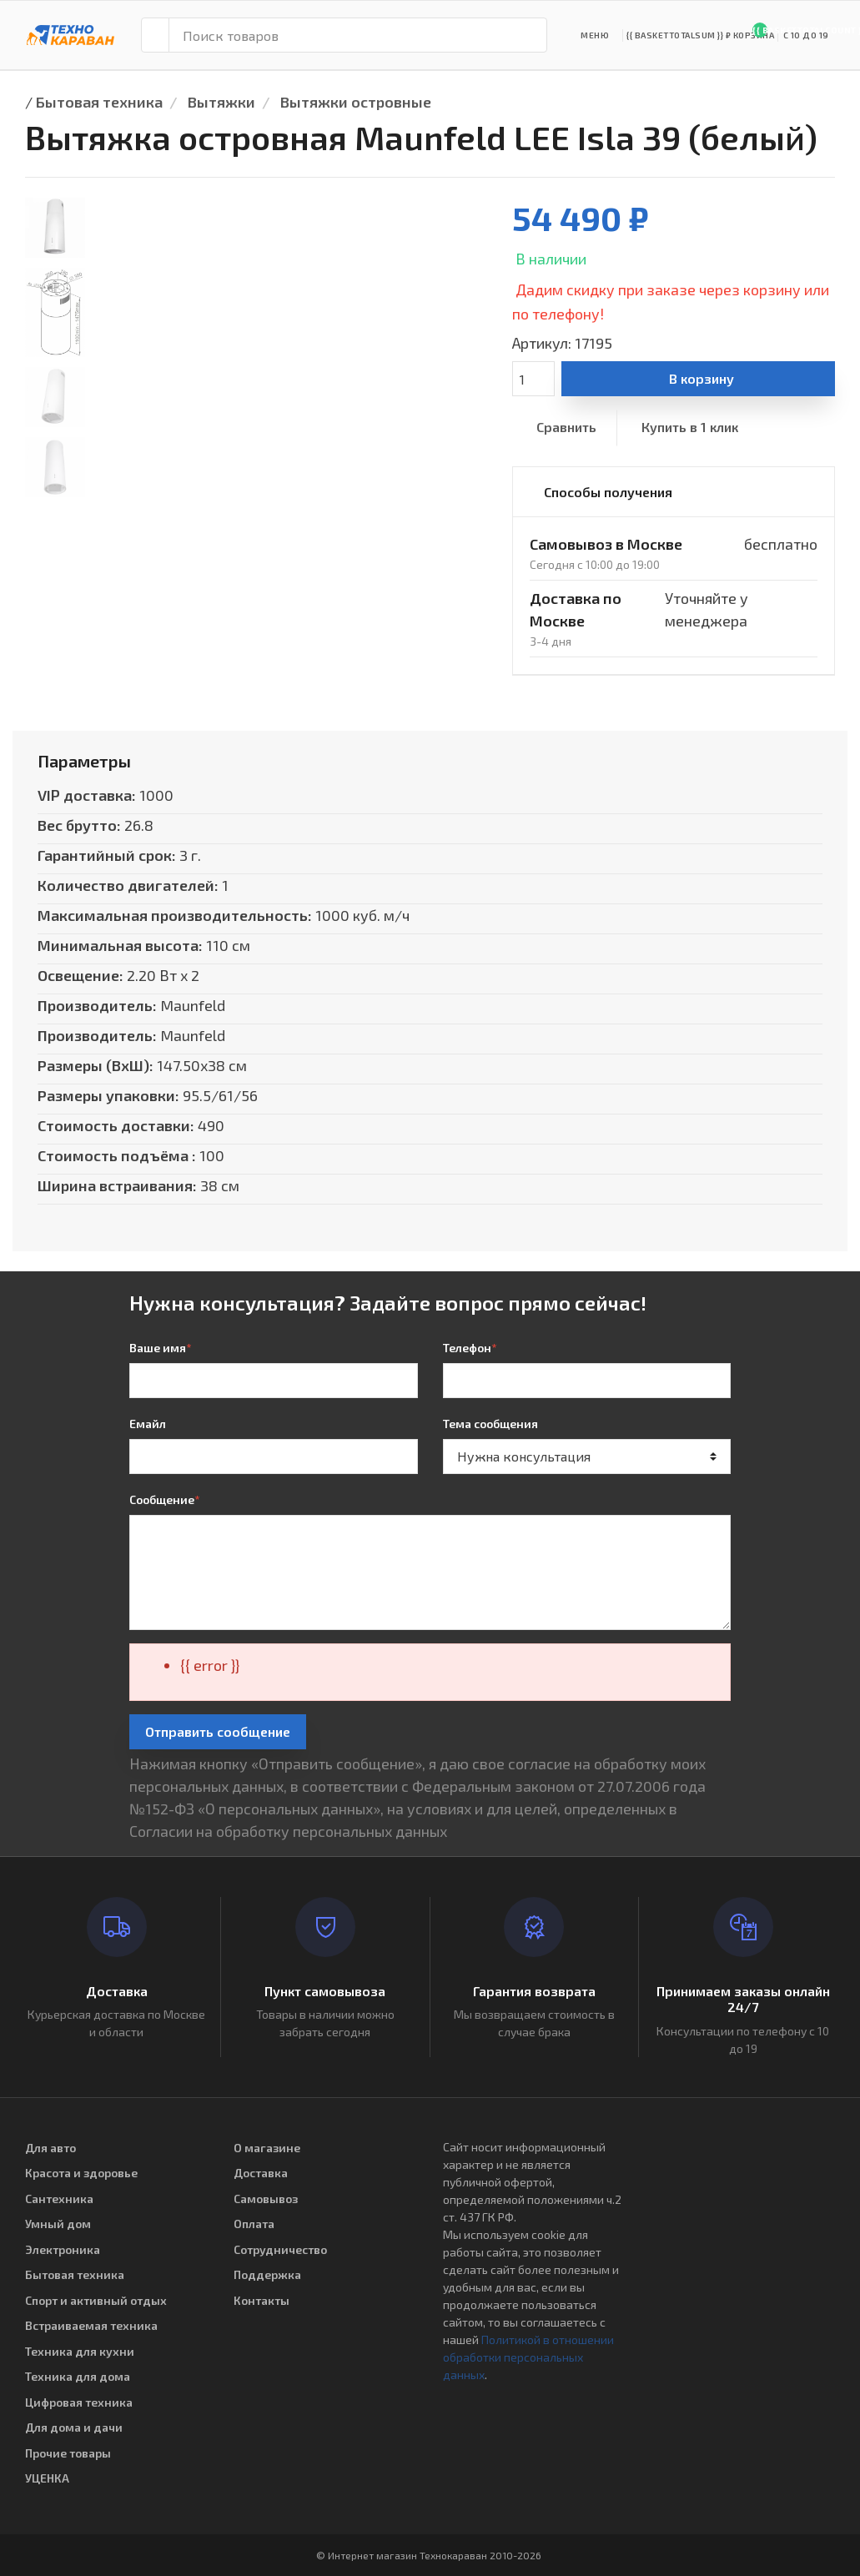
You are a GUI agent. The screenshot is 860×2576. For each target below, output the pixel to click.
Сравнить (566, 427)
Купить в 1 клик (689, 427)
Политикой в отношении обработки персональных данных (528, 2357)
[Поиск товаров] (357, 35)
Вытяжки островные (355, 102)
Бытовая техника (99, 102)
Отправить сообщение (217, 1731)
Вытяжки (221, 102)
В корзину (701, 378)
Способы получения (608, 492)
